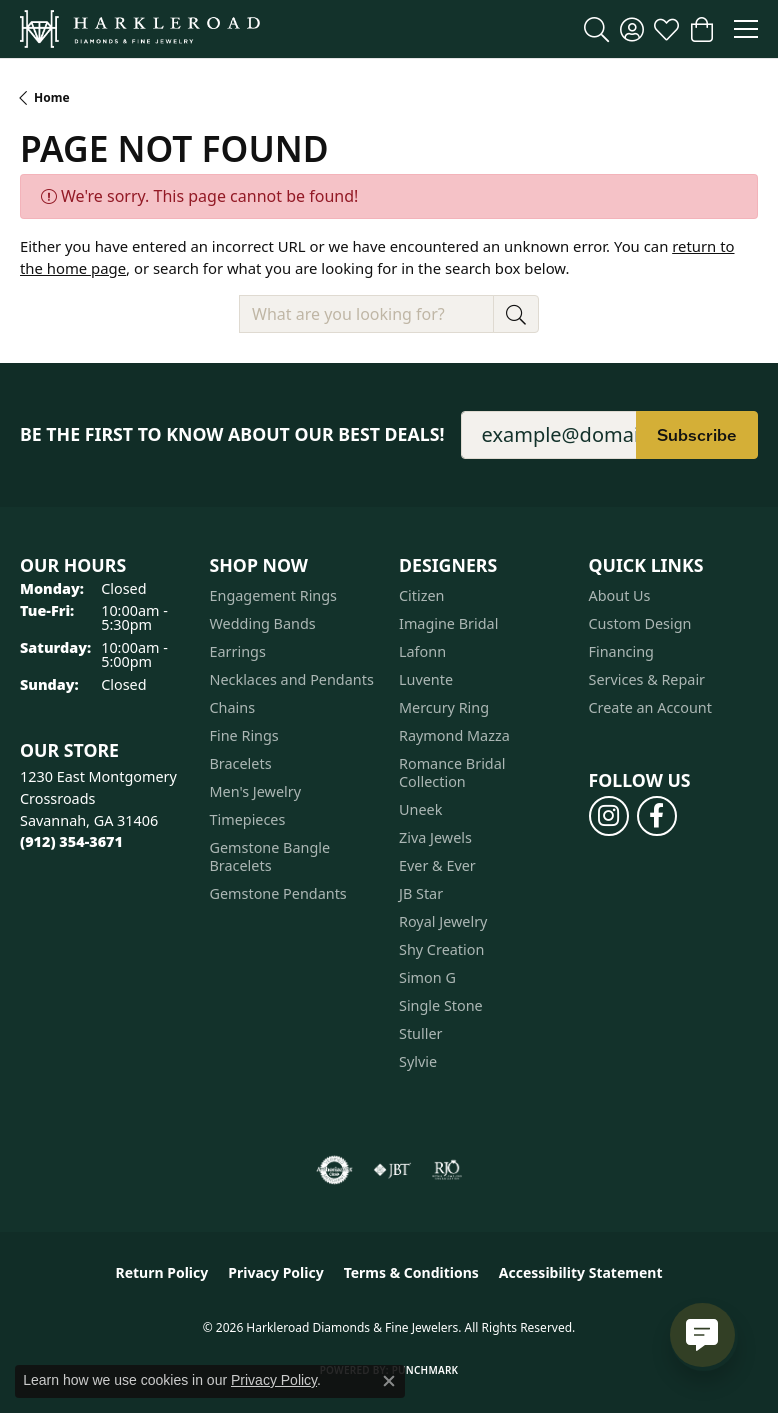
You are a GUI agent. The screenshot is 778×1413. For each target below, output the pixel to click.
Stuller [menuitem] (420, 1033)
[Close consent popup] (389, 1381)
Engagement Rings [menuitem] (274, 595)
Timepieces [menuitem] (248, 819)
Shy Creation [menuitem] (441, 949)
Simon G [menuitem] (427, 977)
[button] (596, 29)
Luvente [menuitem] (426, 679)
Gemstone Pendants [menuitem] (278, 893)
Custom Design (640, 623)
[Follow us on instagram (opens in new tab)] (609, 816)
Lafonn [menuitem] (422, 651)
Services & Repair (647, 679)
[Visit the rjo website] (447, 1170)
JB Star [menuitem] (421, 893)
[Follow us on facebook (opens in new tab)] (657, 816)
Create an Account (650, 707)
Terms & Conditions (411, 1272)
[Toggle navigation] (746, 29)
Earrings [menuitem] (238, 651)
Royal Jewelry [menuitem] (443, 921)
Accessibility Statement (581, 1272)
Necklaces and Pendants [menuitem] (292, 679)
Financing (621, 651)
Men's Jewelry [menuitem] (256, 791)
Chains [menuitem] (233, 707)
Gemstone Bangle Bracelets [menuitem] (270, 856)
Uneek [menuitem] (420, 809)
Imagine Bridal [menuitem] (448, 623)
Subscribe (697, 435)
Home (52, 97)
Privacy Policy (275, 1272)
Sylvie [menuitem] (418, 1061)
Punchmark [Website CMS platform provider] (425, 1370)
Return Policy (162, 1272)
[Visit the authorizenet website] (334, 1170)
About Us (620, 595)
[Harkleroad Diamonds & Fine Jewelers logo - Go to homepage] (140, 29)
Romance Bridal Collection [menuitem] (452, 772)
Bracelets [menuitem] (241, 763)
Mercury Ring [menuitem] (444, 707)
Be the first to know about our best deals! (232, 434)
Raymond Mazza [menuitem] (454, 735)
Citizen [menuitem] (422, 595)
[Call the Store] (71, 841)
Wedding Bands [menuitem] (263, 623)
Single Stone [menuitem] (441, 1005)
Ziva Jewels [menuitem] (435, 837)
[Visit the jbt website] (392, 1170)
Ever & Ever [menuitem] (437, 865)
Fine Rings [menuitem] (244, 735)
